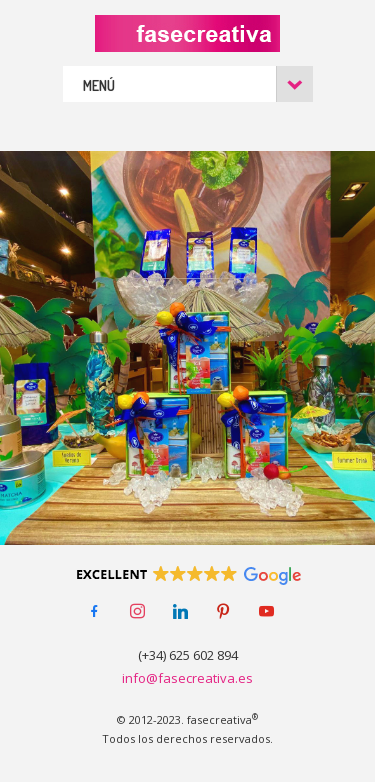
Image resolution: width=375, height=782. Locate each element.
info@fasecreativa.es (187, 678)
